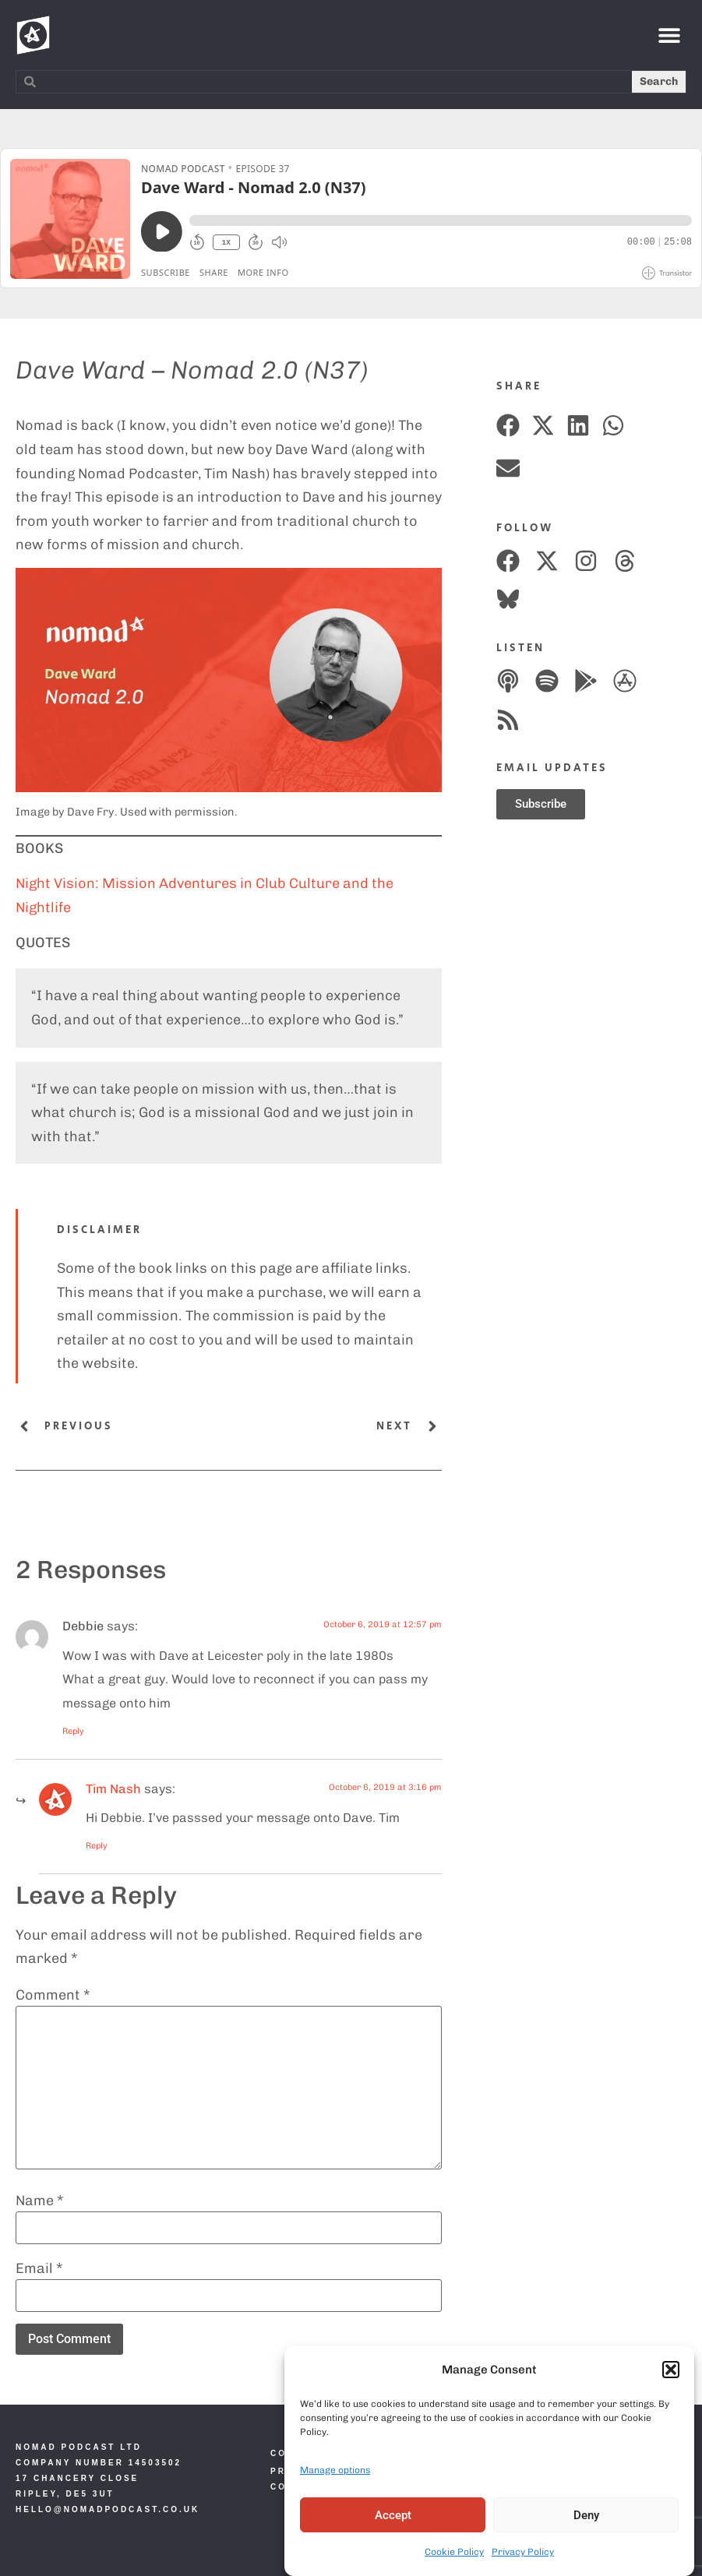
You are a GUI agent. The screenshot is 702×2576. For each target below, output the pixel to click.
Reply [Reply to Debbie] (73, 1731)
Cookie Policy (454, 2551)
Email (39, 2268)
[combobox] (324, 82)
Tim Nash (113, 1788)
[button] (671, 2369)
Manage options (335, 2470)
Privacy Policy (523, 2551)
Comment (53, 1995)
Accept (393, 2515)
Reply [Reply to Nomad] (97, 1846)
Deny (586, 2515)
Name (40, 2201)
